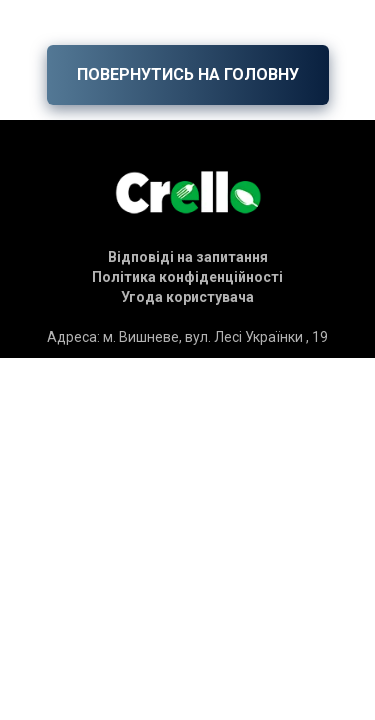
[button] (188, 257)
